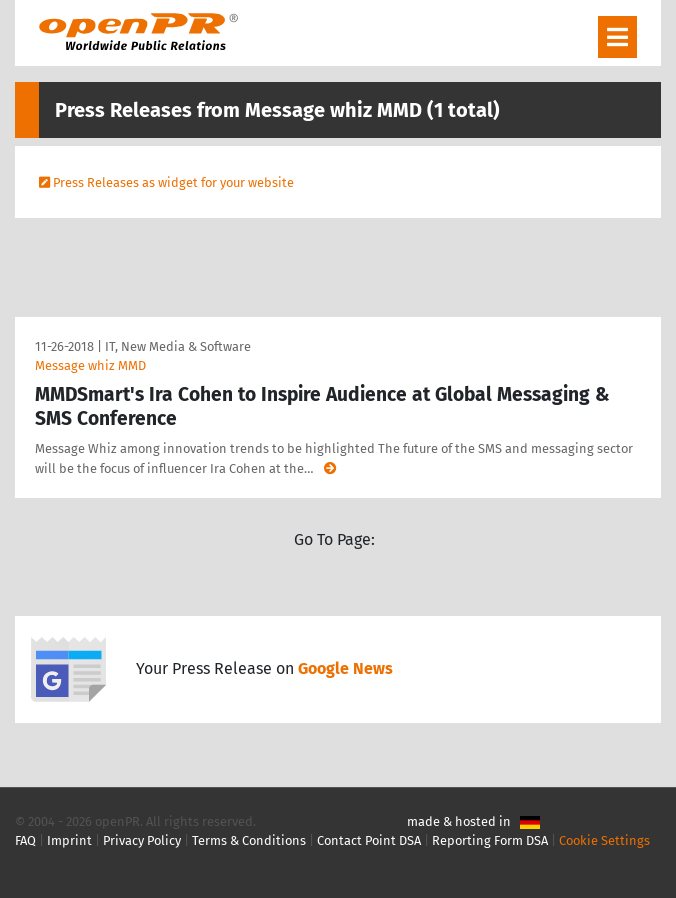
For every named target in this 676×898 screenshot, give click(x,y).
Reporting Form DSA (490, 840)
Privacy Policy (142, 840)
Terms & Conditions (249, 840)
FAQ (25, 840)
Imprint (69, 840)
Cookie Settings (604, 840)
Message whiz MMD (90, 365)
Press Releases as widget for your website (173, 182)
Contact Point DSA (369, 840)
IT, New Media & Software (178, 346)
